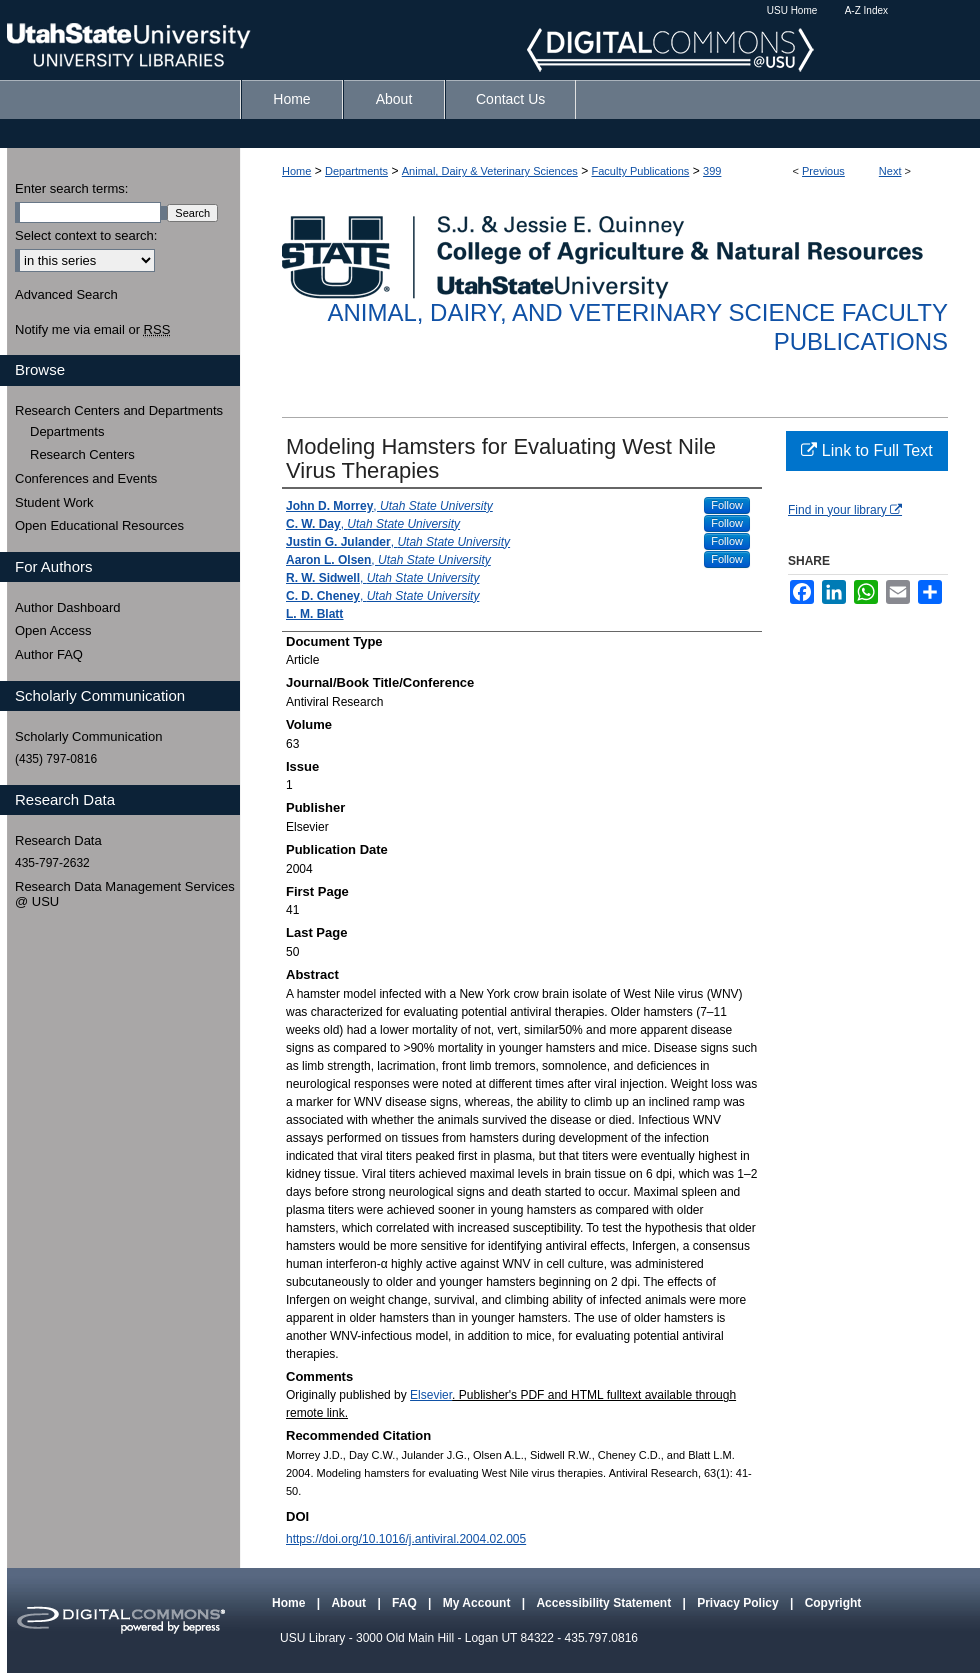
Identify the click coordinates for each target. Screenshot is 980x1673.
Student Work (54, 502)
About (350, 1603)
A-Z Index (866, 10)
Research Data (58, 840)
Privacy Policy (739, 1603)
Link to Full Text (866, 450)
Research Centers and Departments (119, 410)
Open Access (53, 630)
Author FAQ (49, 654)
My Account (478, 1603)
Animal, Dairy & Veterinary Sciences (490, 171)
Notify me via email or (92, 330)
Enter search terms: (71, 188)
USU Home (792, 10)
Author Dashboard (68, 607)
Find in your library (845, 510)
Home (296, 171)
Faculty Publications (641, 171)
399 (712, 171)
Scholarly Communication (88, 736)
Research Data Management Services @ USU (125, 894)
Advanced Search (66, 294)
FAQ (406, 1603)
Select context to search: (86, 235)
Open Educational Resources (99, 525)
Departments (356, 171)
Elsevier (431, 1395)
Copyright (833, 1603)
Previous (823, 171)
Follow (727, 505)
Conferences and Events (86, 478)
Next (890, 171)
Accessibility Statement (605, 1603)
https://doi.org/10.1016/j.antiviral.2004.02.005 (406, 1539)
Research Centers (82, 454)
